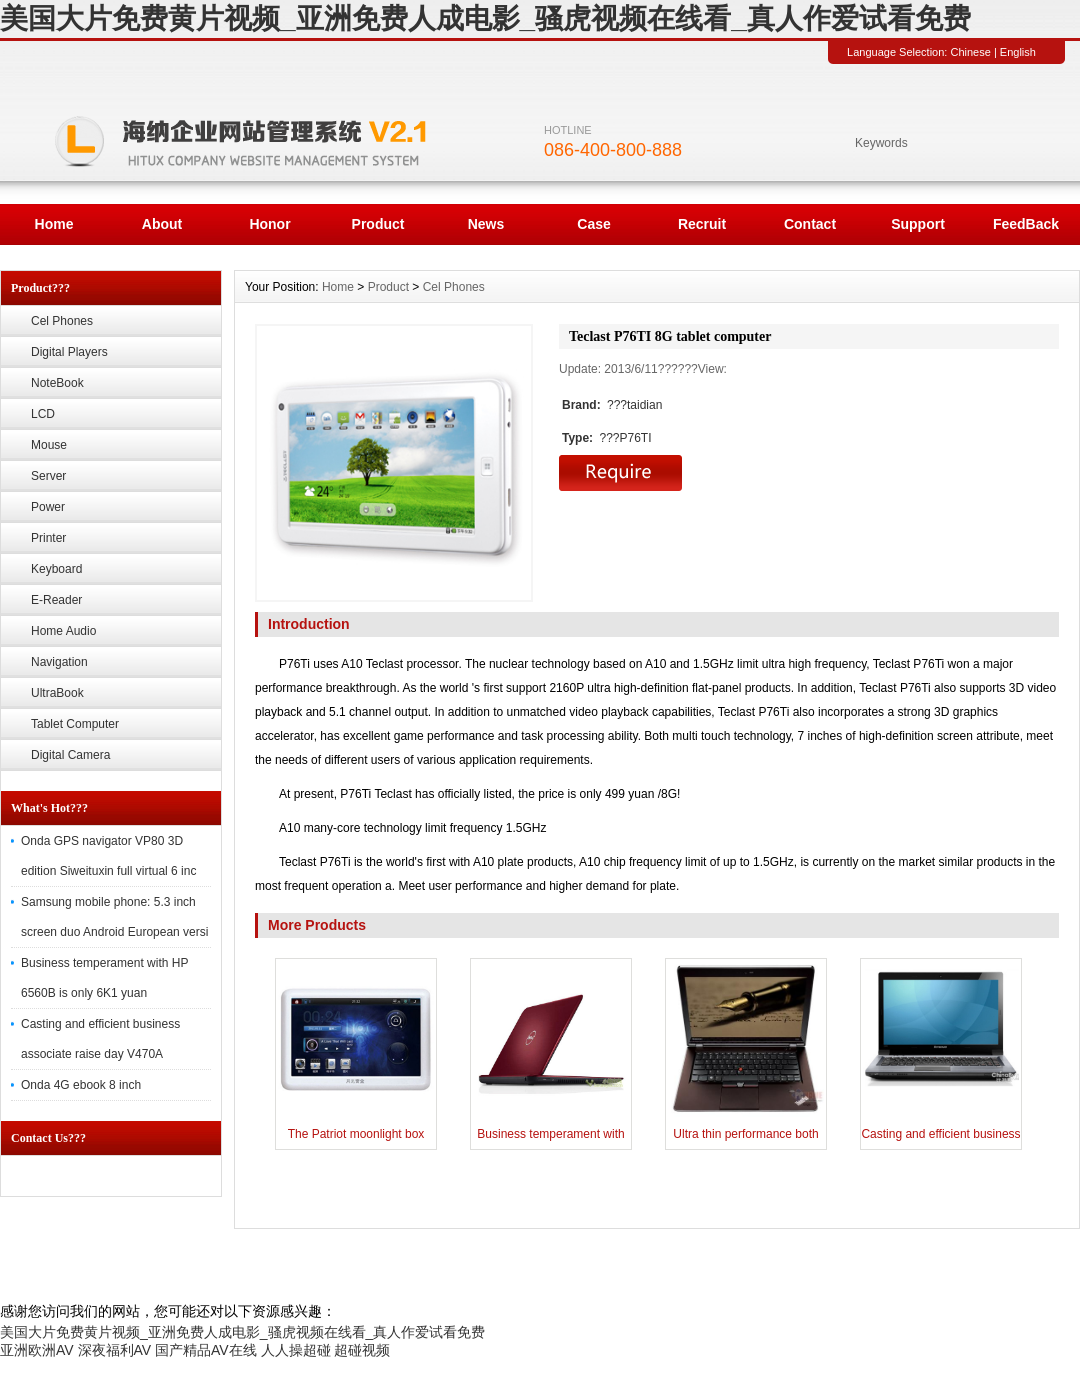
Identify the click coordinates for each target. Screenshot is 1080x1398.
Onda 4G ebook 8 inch (81, 1085)
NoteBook (57, 383)
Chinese (970, 52)
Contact (810, 224)
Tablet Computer (75, 724)
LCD (43, 414)
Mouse (49, 445)
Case (593, 224)
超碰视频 (362, 1350)
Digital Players (69, 352)
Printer (48, 538)
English (1018, 52)
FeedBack (1026, 224)
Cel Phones (62, 321)
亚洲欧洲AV (37, 1350)
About (162, 224)
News (486, 224)
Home (54, 224)
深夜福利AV (115, 1350)
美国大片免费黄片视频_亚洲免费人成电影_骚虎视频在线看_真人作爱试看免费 (485, 18)
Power (48, 507)
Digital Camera (70, 755)
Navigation (59, 662)
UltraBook (57, 693)
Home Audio (63, 631)
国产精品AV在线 (206, 1350)
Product (378, 224)
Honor (269, 224)
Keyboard (56, 569)
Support (918, 224)
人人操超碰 (296, 1350)
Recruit (702, 224)
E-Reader (56, 600)
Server (48, 476)
